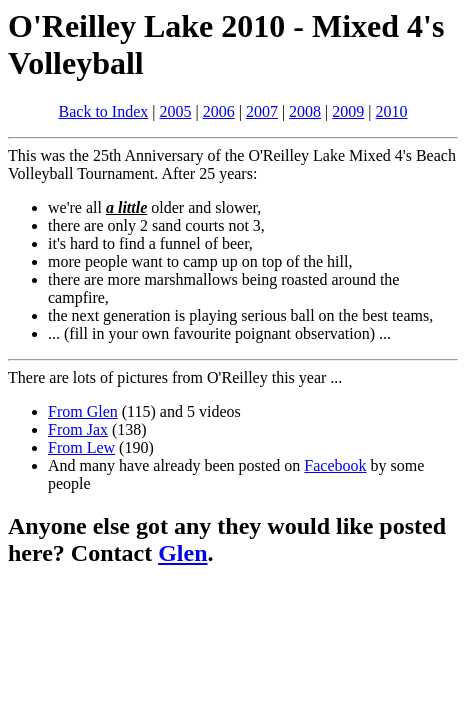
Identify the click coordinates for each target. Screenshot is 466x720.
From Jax (78, 429)
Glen (182, 553)
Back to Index (104, 111)
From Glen (83, 411)
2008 (305, 111)
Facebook (335, 465)
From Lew (81, 447)
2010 (391, 111)
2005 (175, 111)
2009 (348, 111)
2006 (219, 111)
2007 (262, 111)
